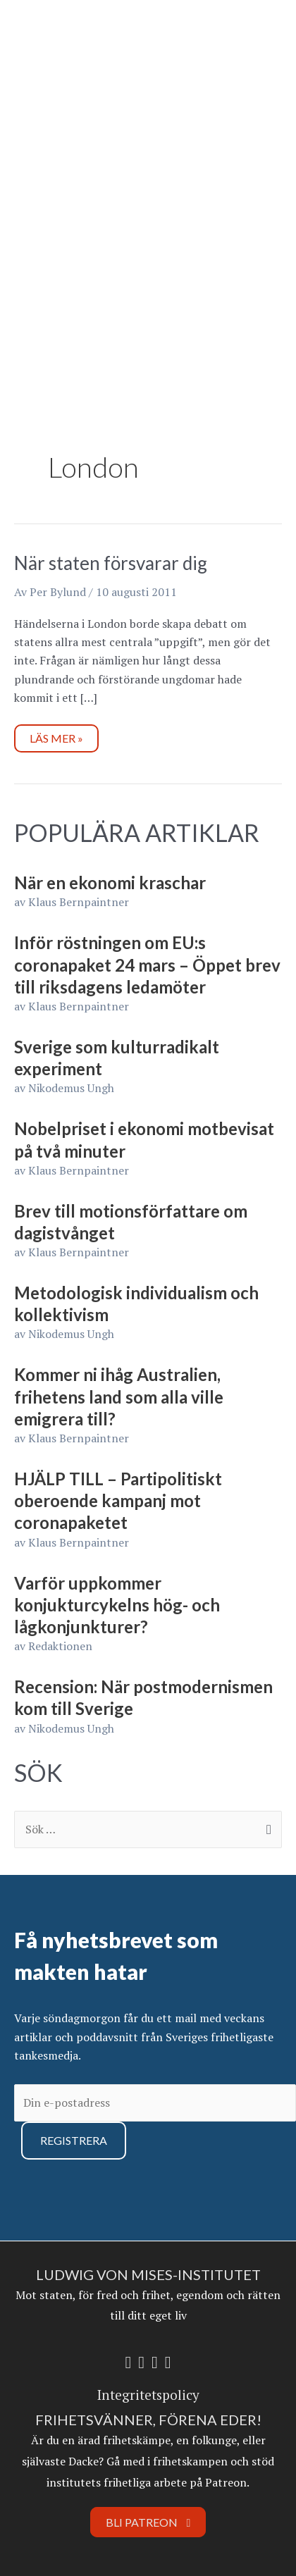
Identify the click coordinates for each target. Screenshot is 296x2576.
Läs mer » (61, 734)
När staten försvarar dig (110, 563)
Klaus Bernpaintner (78, 902)
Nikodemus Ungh (71, 1088)
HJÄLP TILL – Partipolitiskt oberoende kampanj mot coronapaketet (118, 1500)
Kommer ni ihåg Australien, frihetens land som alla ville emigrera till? (118, 1396)
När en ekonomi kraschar (110, 882)
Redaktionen (60, 1646)
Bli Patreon (148, 2522)
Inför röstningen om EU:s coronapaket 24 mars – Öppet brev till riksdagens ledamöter (147, 964)
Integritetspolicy (148, 2394)
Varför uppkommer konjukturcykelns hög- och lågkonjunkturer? (117, 1605)
